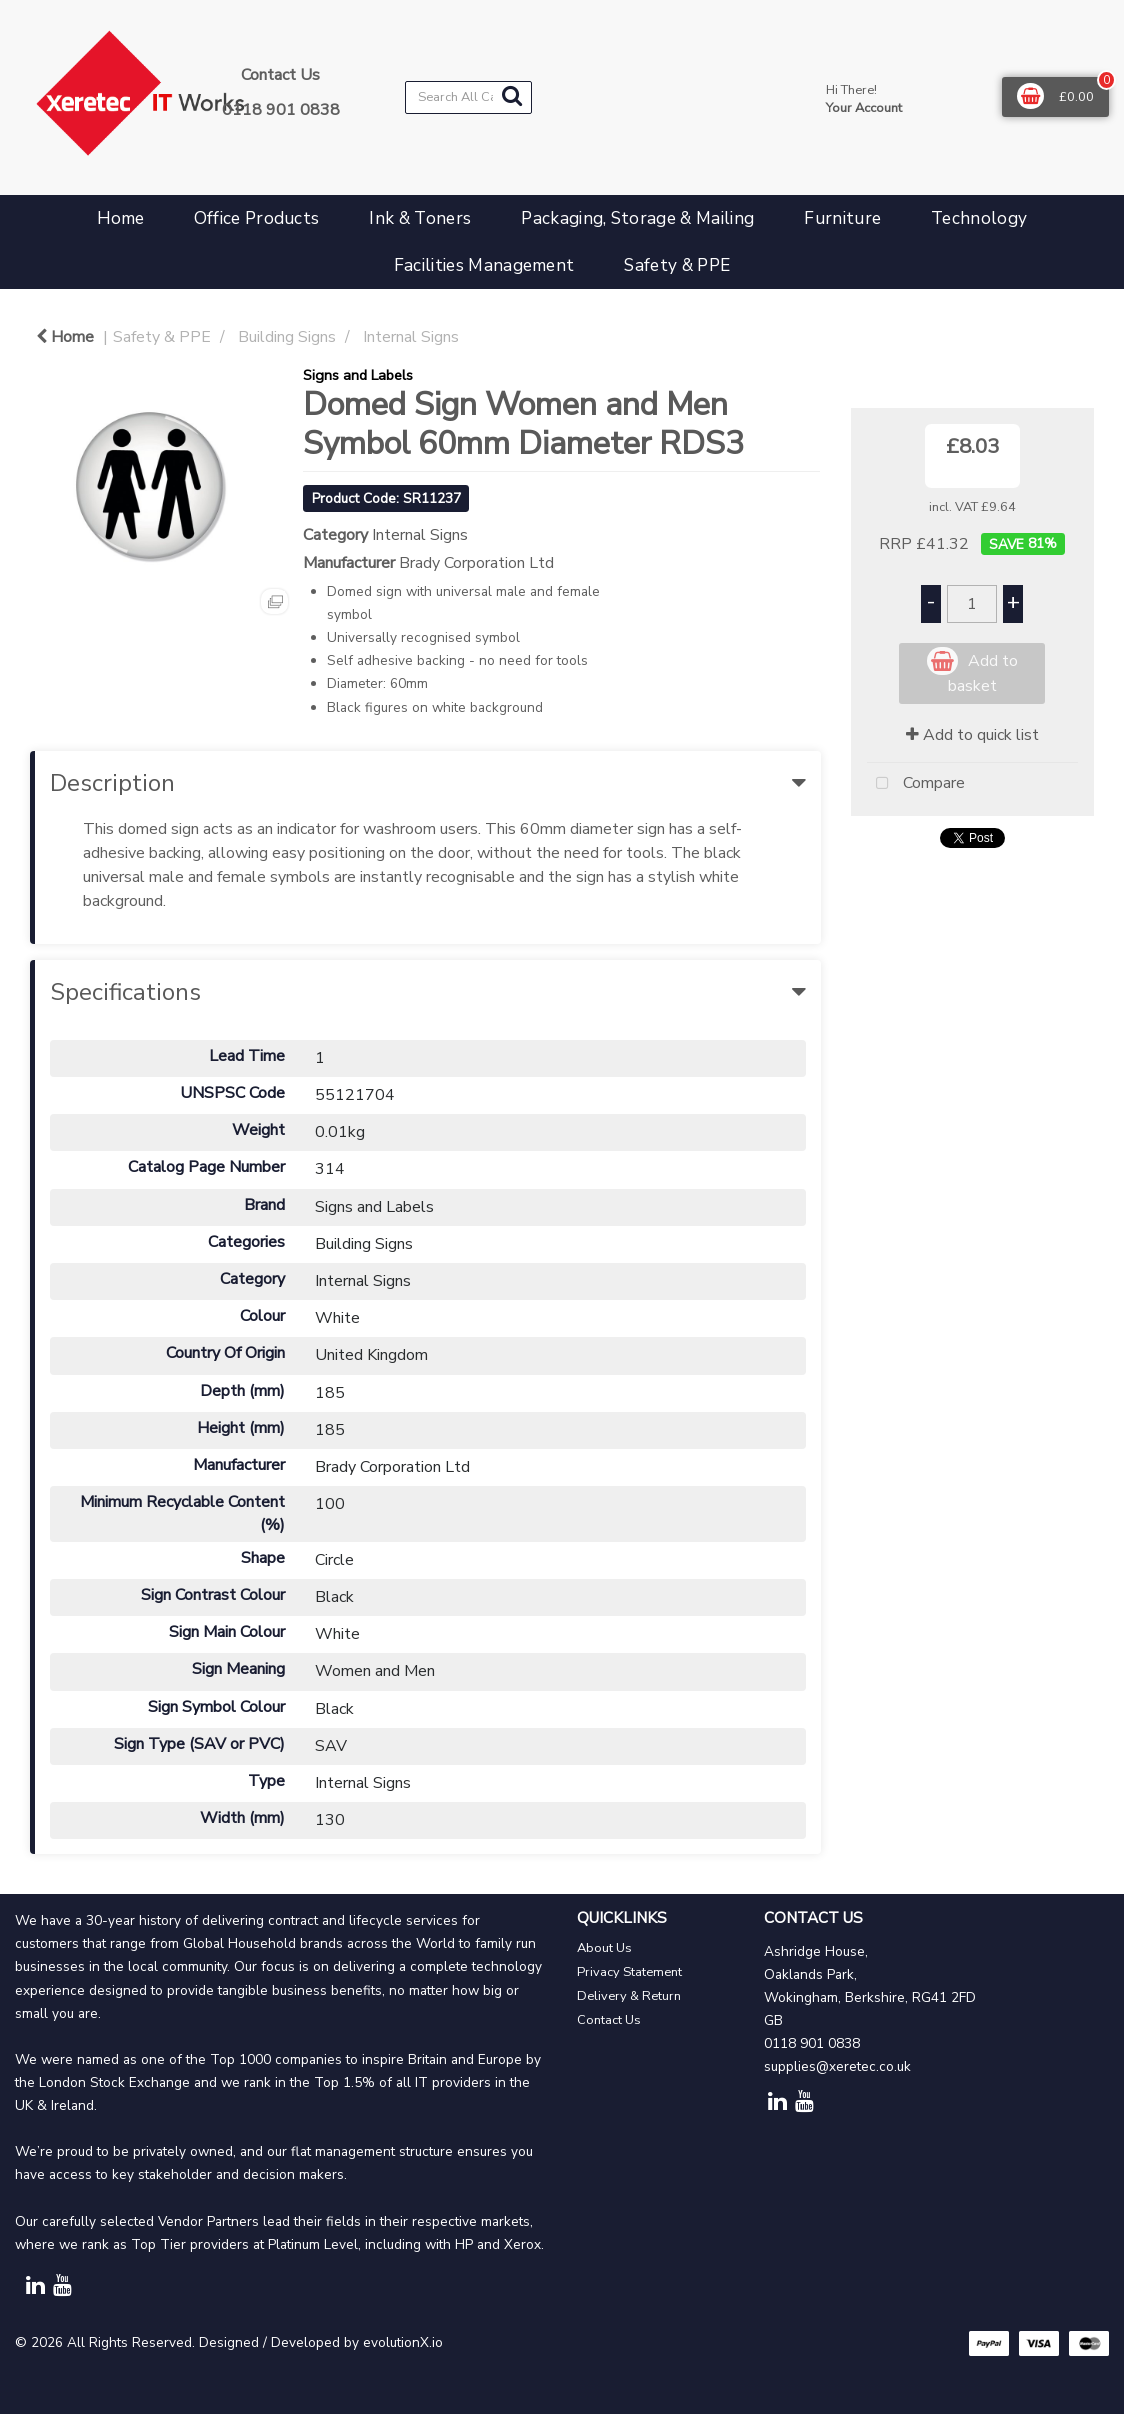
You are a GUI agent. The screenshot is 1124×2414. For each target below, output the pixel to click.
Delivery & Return (629, 1996)
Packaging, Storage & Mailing (637, 218)
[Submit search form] (512, 96)
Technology (979, 218)
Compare (916, 784)
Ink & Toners (420, 218)
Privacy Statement (629, 1972)
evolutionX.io (403, 2342)
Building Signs (287, 337)
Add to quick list (972, 735)
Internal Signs (411, 337)
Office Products (257, 218)
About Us (604, 1948)
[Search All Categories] (468, 97)
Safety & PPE (677, 265)
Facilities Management (484, 265)
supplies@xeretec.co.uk (837, 2066)
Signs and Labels (358, 375)
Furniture (842, 218)
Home (120, 218)
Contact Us (609, 2020)
